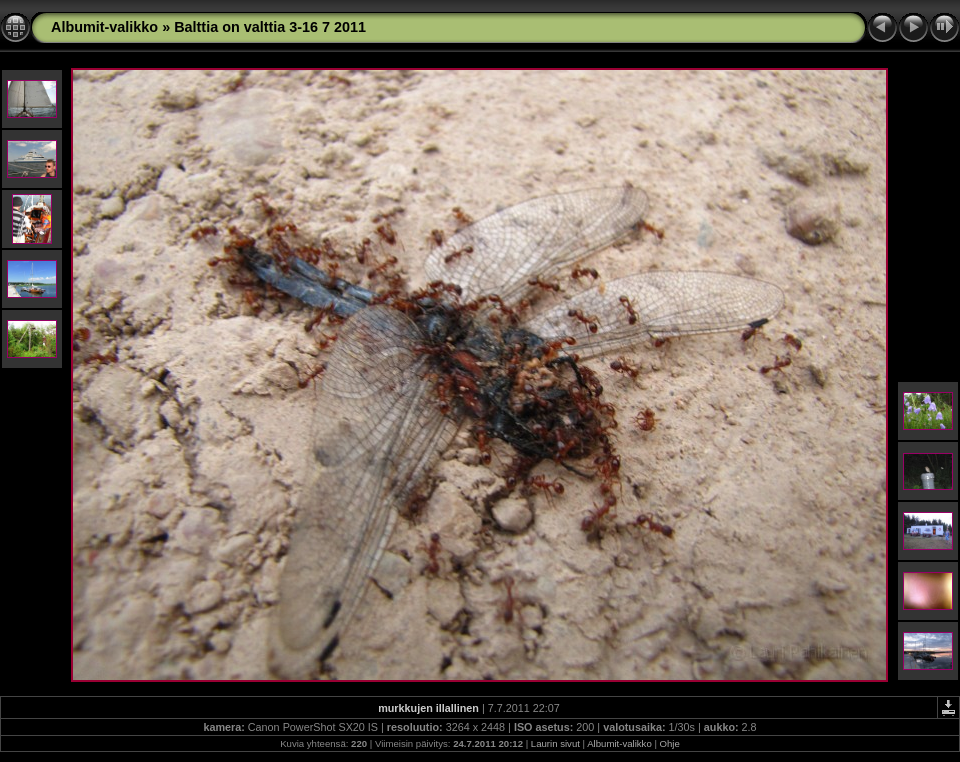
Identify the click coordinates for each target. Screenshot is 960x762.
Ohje (670, 743)
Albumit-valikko (104, 27)
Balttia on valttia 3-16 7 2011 (270, 27)
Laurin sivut (555, 743)
